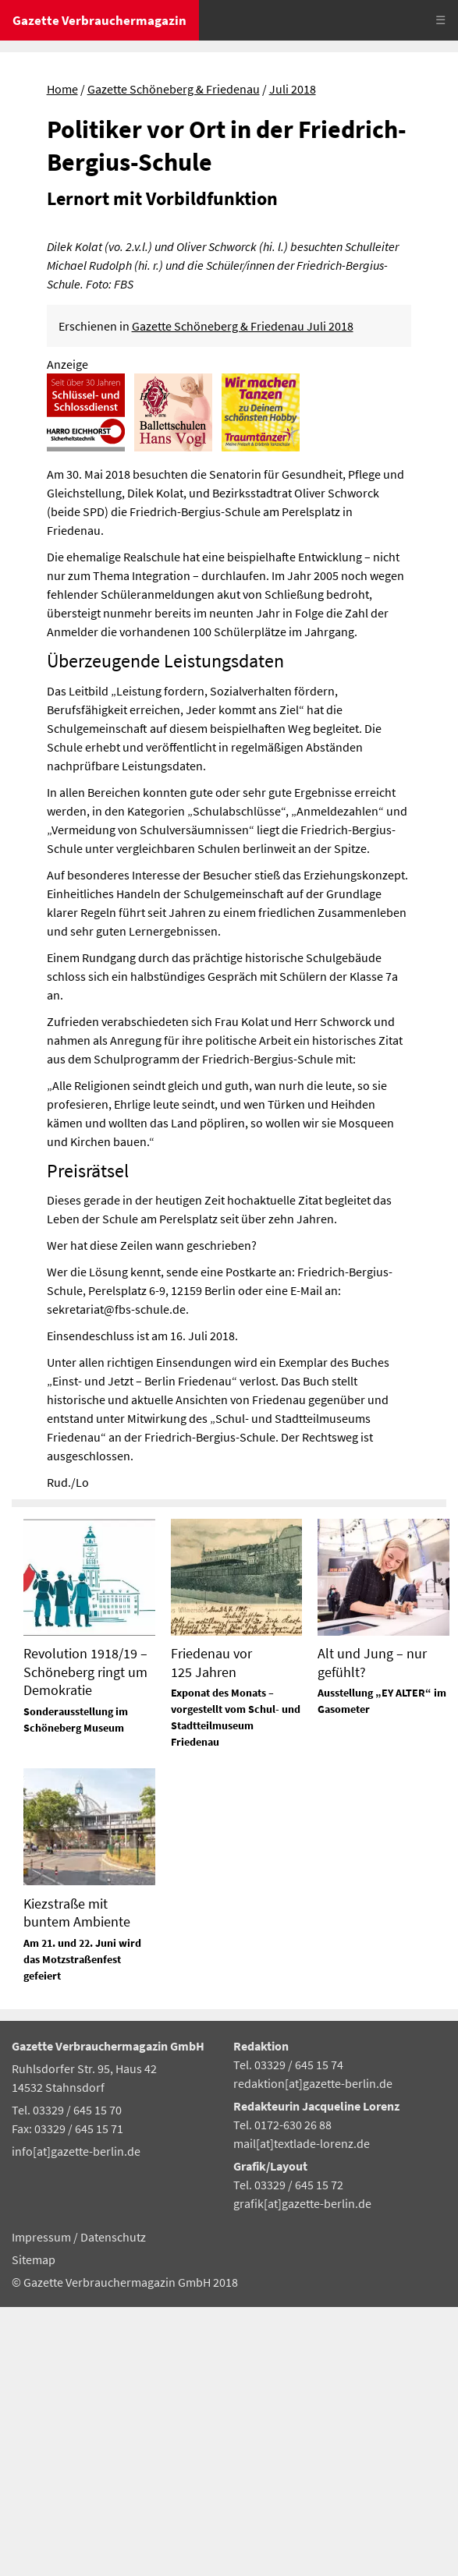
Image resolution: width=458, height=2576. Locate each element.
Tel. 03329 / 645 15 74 (288, 2333)
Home (62, 89)
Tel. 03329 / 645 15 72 (288, 2453)
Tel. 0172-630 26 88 (282, 2393)
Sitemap (33, 2528)
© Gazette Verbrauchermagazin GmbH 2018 (125, 2551)
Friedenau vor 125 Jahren (211, 1931)
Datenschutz (113, 2506)
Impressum (42, 2506)
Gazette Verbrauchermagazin (99, 20)
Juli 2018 (292, 89)
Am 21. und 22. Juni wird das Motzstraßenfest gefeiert (82, 2227)
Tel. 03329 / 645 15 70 (67, 2379)
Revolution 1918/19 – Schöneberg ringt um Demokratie (85, 1940)
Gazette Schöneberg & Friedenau (173, 89)
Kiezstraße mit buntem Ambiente (76, 2181)
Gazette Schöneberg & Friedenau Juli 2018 (242, 595)
